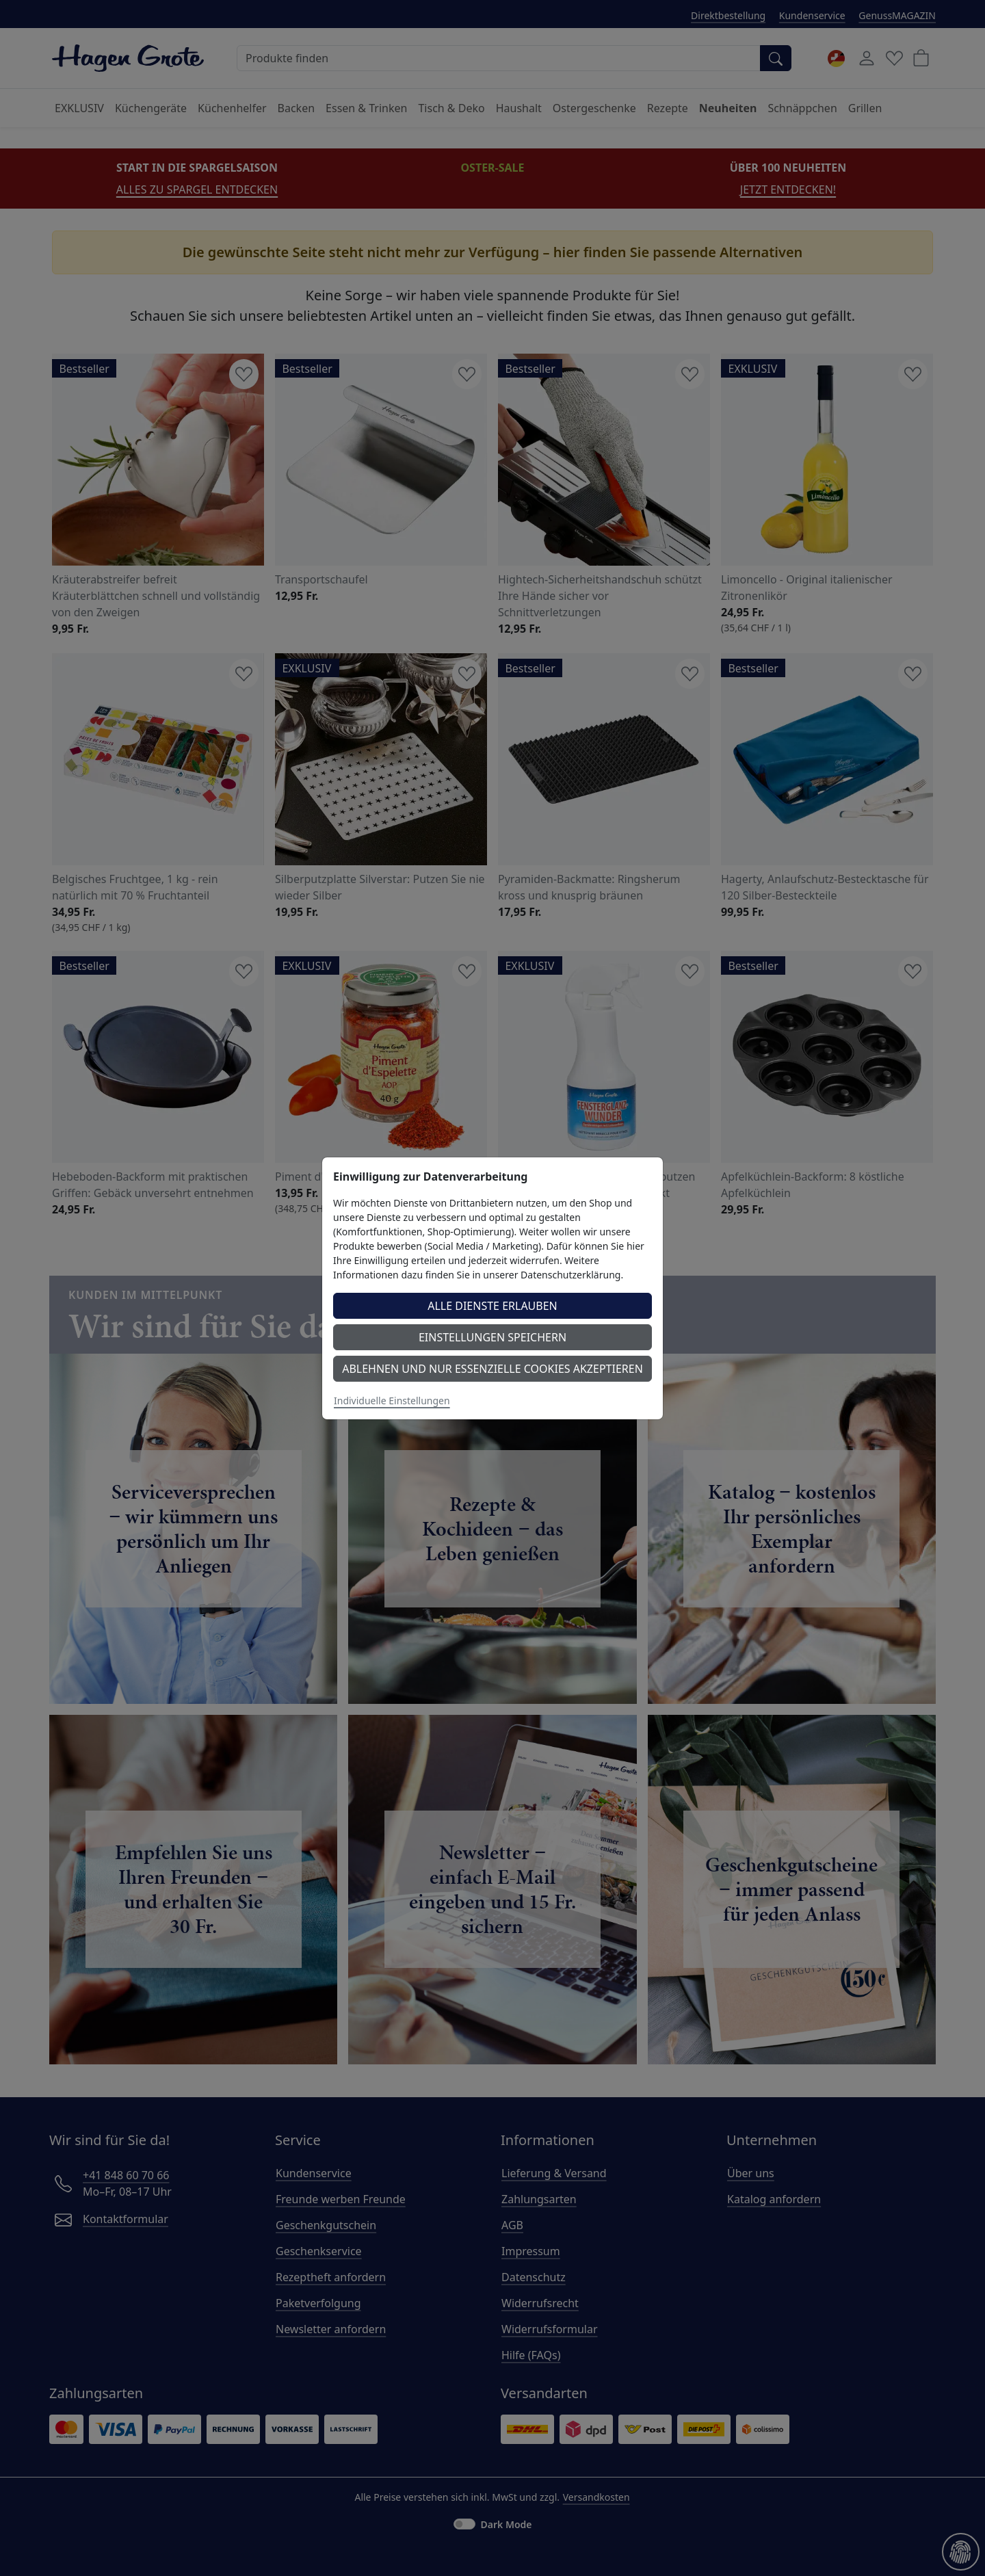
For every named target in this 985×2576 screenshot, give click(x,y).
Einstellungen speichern (492, 1337)
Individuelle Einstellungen (392, 1400)
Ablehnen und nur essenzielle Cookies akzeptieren (492, 1368)
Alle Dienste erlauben (492, 1305)
